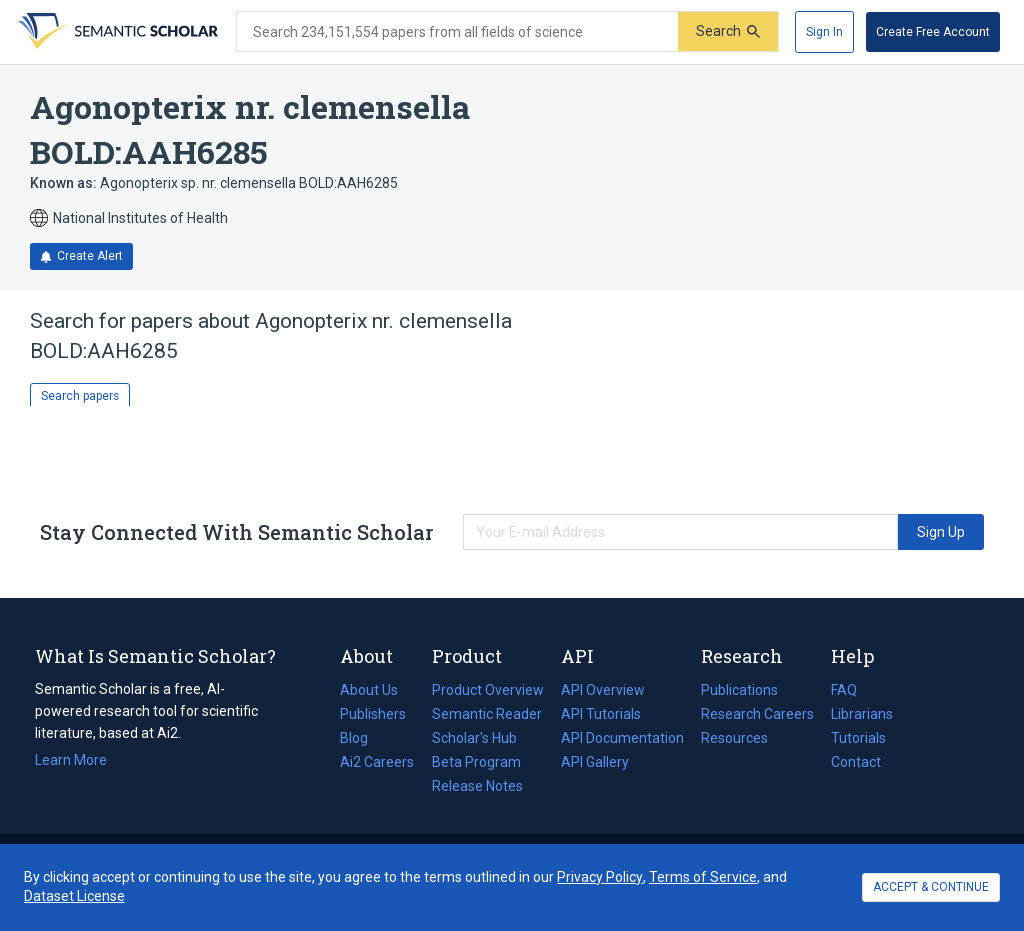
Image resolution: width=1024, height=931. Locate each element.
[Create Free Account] (933, 32)
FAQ (844, 690)
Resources (734, 738)
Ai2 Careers (377, 762)
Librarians (862, 714)
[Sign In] (824, 32)
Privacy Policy (600, 877)
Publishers (373, 714)
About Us (369, 690)
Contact (856, 762)
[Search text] (457, 32)
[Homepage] (116, 32)
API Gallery (595, 762)
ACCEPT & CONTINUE (931, 887)
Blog (362, 738)
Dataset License (74, 896)
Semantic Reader (487, 714)
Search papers (80, 396)
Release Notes (477, 786)
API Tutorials (601, 714)
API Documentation (622, 738)
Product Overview (488, 690)
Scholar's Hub (474, 738)
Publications (739, 690)
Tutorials (858, 738)
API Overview (603, 690)
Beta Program (476, 762)
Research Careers (757, 714)
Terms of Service (703, 877)
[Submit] (728, 31)
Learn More (71, 760)
